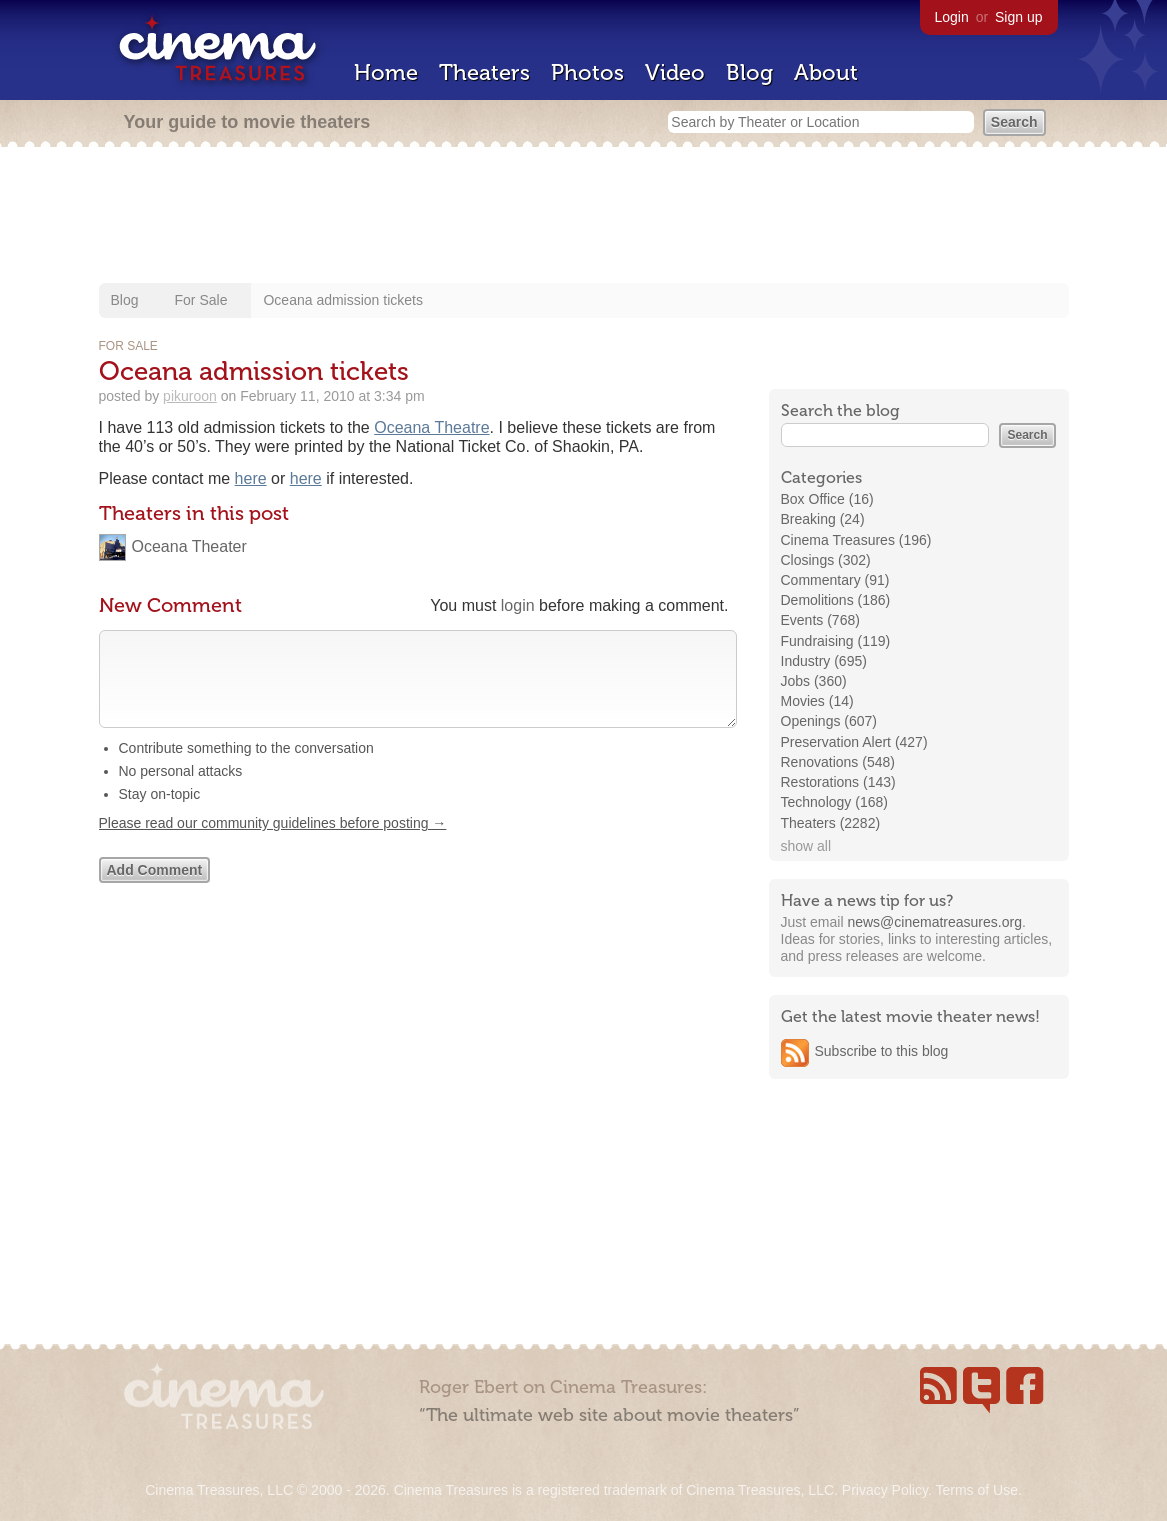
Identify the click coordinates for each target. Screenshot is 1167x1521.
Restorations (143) (838, 782)
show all (806, 846)
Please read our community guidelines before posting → (273, 843)
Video (675, 72)
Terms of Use (976, 1490)
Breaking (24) (823, 519)
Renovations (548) (838, 762)
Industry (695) (824, 661)
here (251, 478)
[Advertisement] (584, 217)
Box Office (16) (827, 499)
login (518, 605)
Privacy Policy (885, 1490)
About (826, 72)
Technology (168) (834, 802)
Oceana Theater (189, 546)
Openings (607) (829, 721)
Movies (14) (817, 701)
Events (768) (820, 620)
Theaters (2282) (831, 823)
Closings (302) (826, 560)
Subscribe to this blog (882, 1051)
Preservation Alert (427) (854, 742)
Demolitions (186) (836, 600)
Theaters (484, 72)
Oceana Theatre (431, 427)
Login (952, 17)
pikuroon (190, 396)
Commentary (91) (835, 580)
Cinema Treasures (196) (856, 540)
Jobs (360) (814, 681)
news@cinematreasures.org (934, 922)
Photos (587, 72)
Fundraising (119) (836, 641)
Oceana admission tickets (343, 300)
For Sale (201, 300)
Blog (749, 72)
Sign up (1018, 17)
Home (386, 72)
